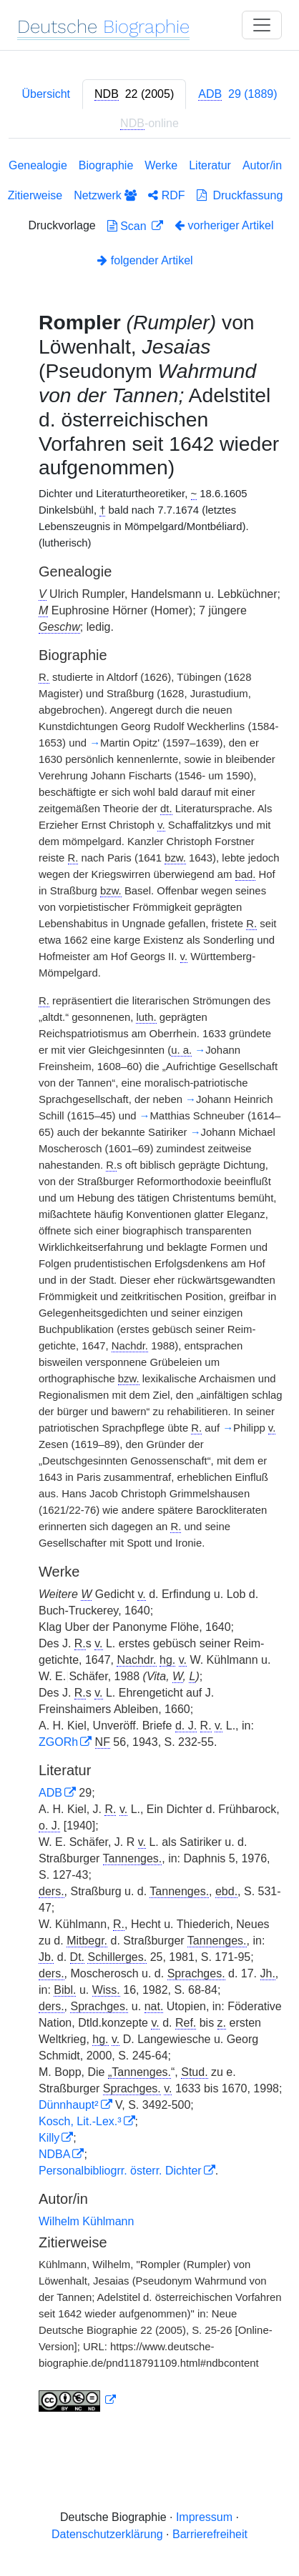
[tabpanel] (149, 1288)
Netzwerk (105, 195)
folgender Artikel (144, 260)
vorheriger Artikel (224, 225)
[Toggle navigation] (262, 25)
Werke (160, 165)
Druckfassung (240, 195)
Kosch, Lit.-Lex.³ (80, 2121)
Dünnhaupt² (69, 2105)
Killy (49, 2138)
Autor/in (262, 165)
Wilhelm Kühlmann (86, 2221)
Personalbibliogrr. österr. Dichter (120, 2171)
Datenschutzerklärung (107, 2534)
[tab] (134, 94)
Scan (128, 226)
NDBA (54, 2154)
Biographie (106, 165)
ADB (50, 1793)
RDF (166, 195)
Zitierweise (35, 195)
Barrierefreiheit (209, 2534)
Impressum (204, 2517)
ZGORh (58, 1742)
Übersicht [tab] (45, 94)
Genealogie (38, 165)
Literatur (210, 165)
